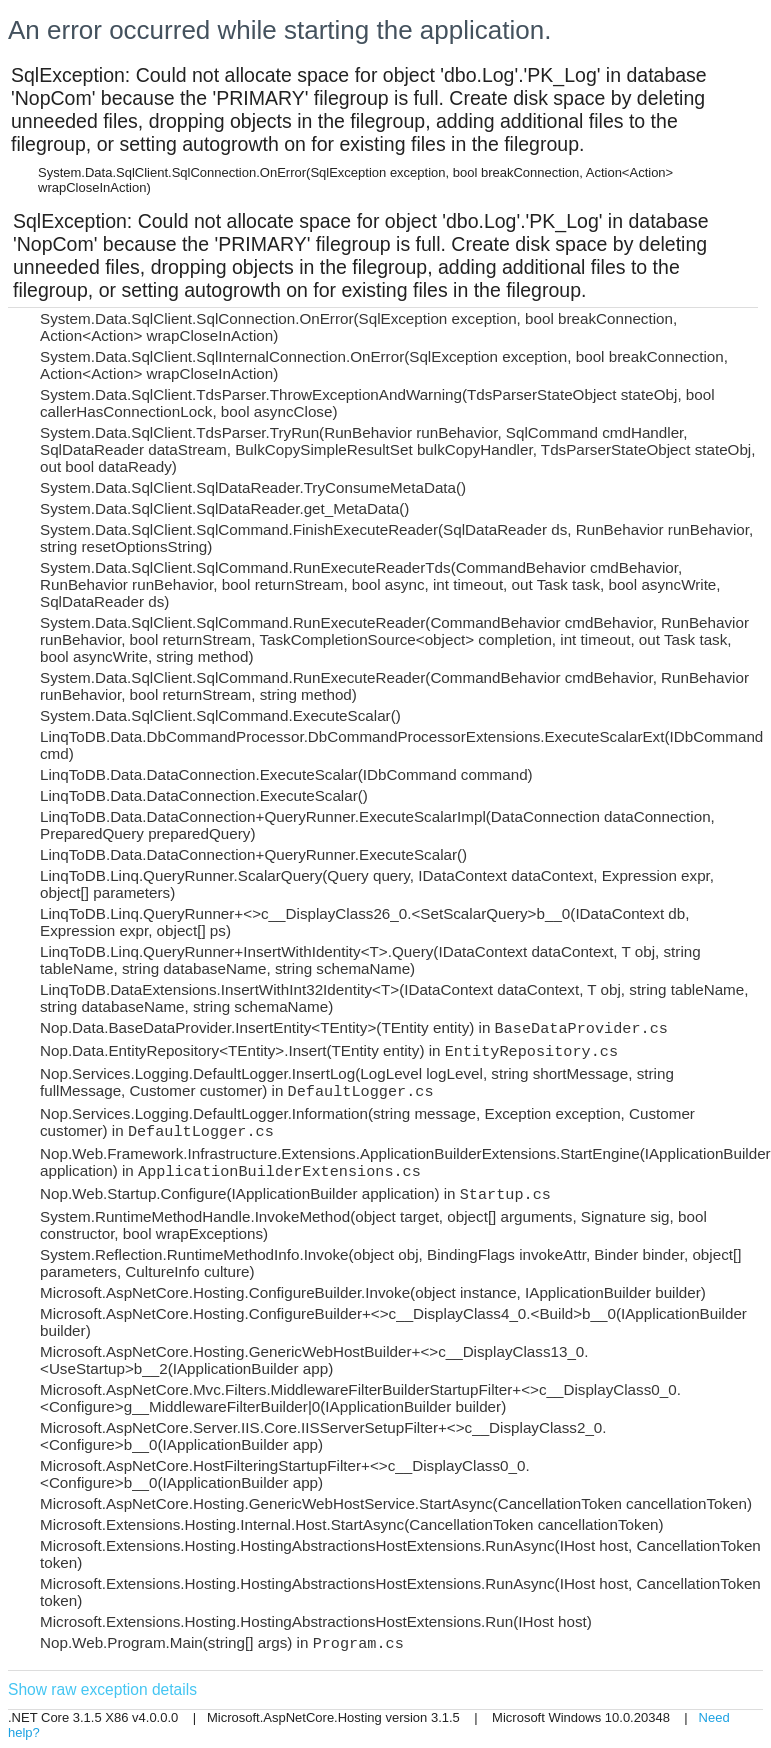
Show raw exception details (102, 1689)
